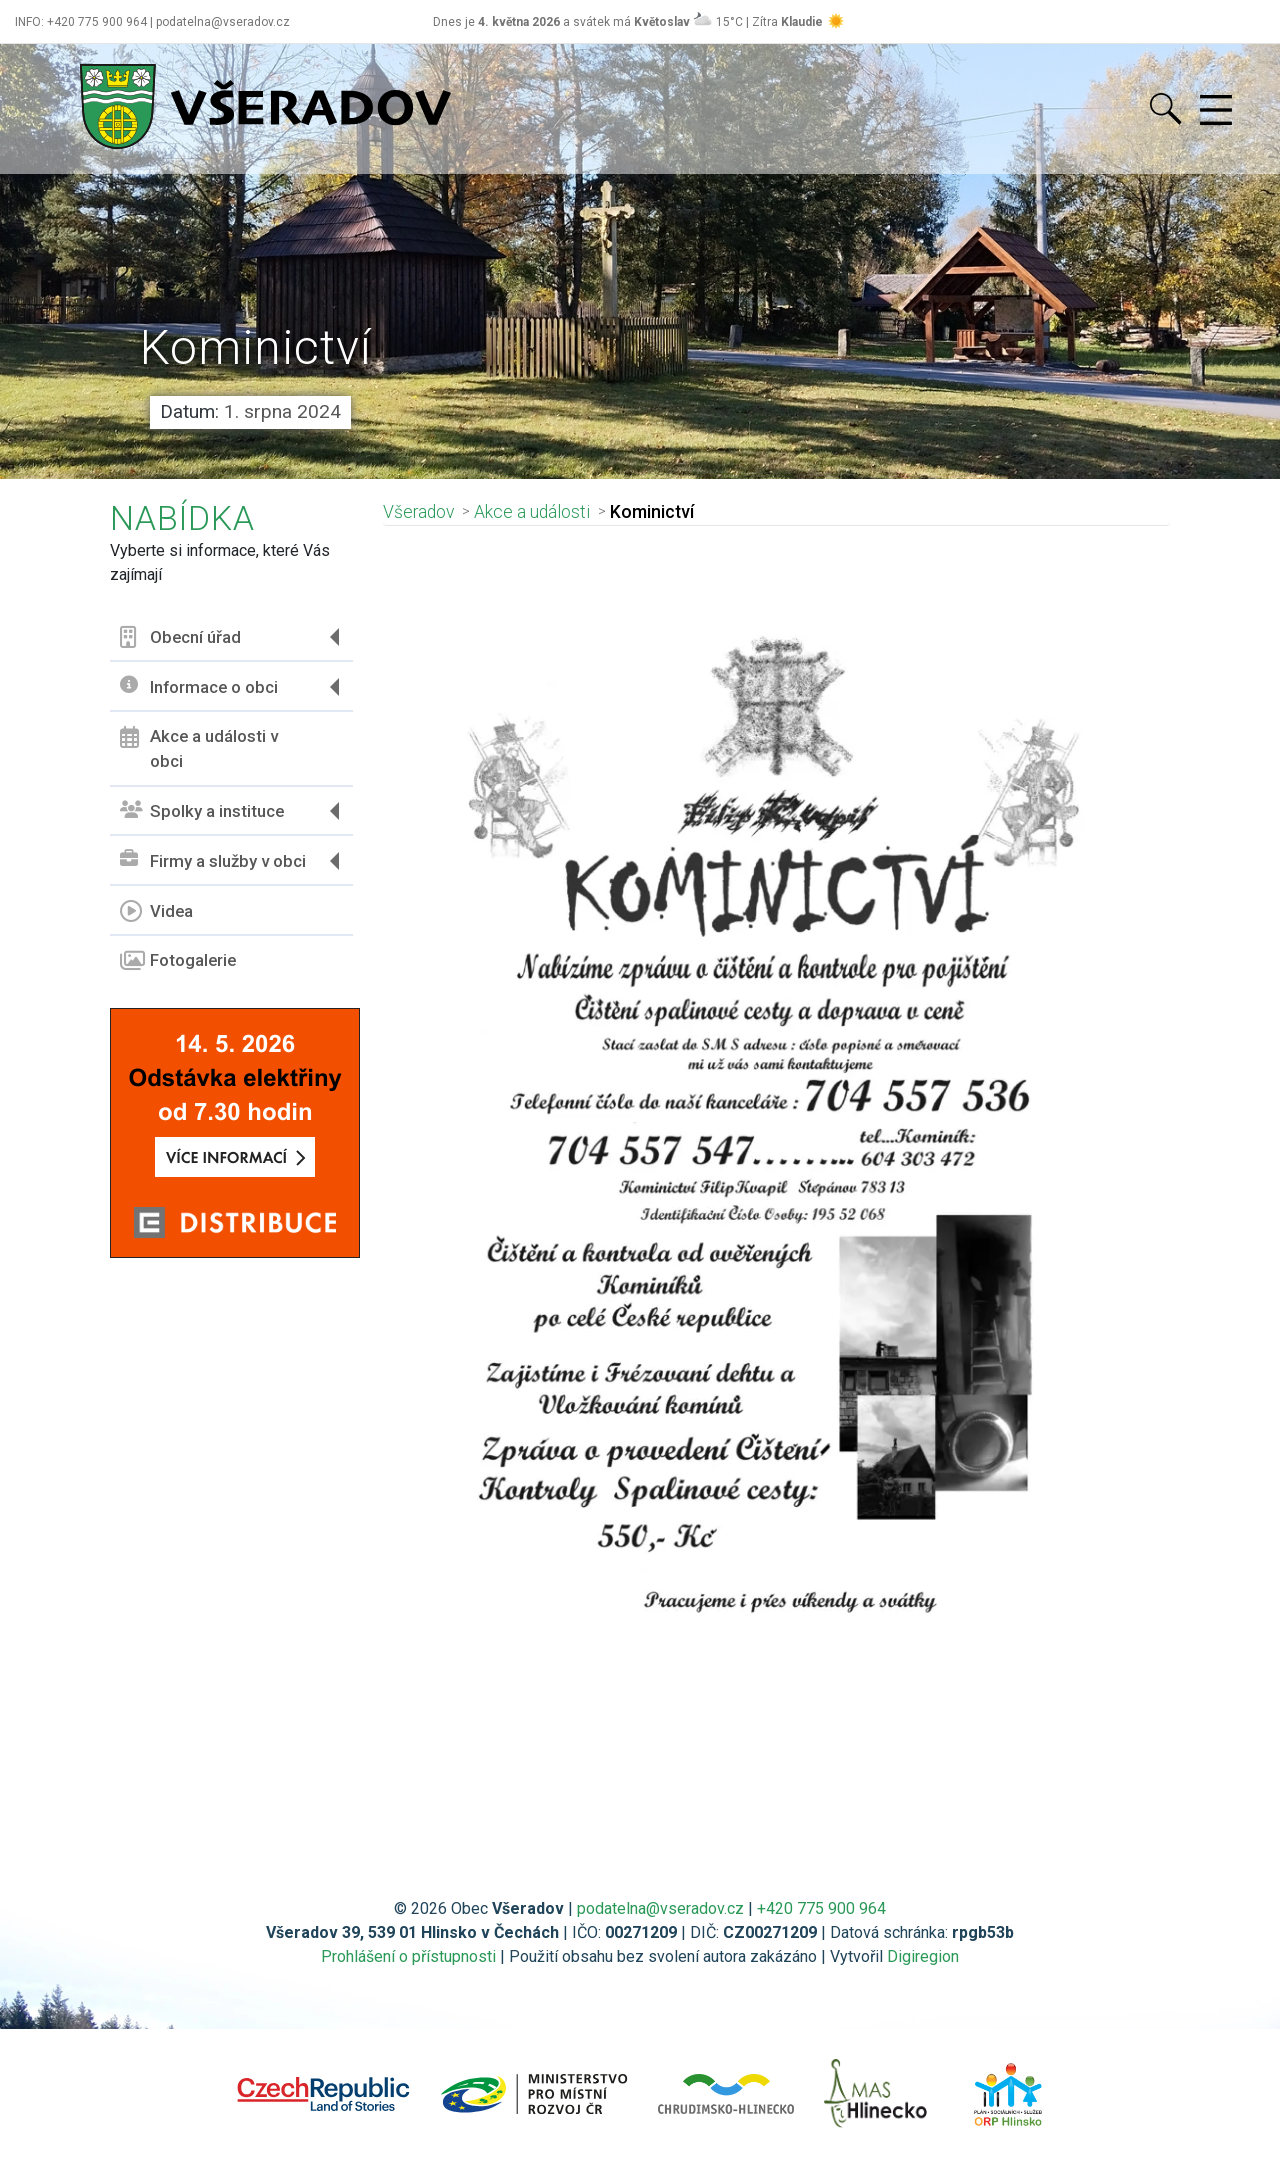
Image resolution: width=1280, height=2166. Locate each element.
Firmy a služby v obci (213, 860)
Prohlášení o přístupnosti (408, 1956)
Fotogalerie (178, 961)
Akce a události (532, 512)
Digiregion (923, 1956)
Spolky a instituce (202, 811)
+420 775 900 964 (821, 1908)
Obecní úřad (180, 637)
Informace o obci (199, 686)
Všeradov (418, 512)
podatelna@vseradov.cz (660, 1908)
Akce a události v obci (199, 749)
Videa (156, 911)
